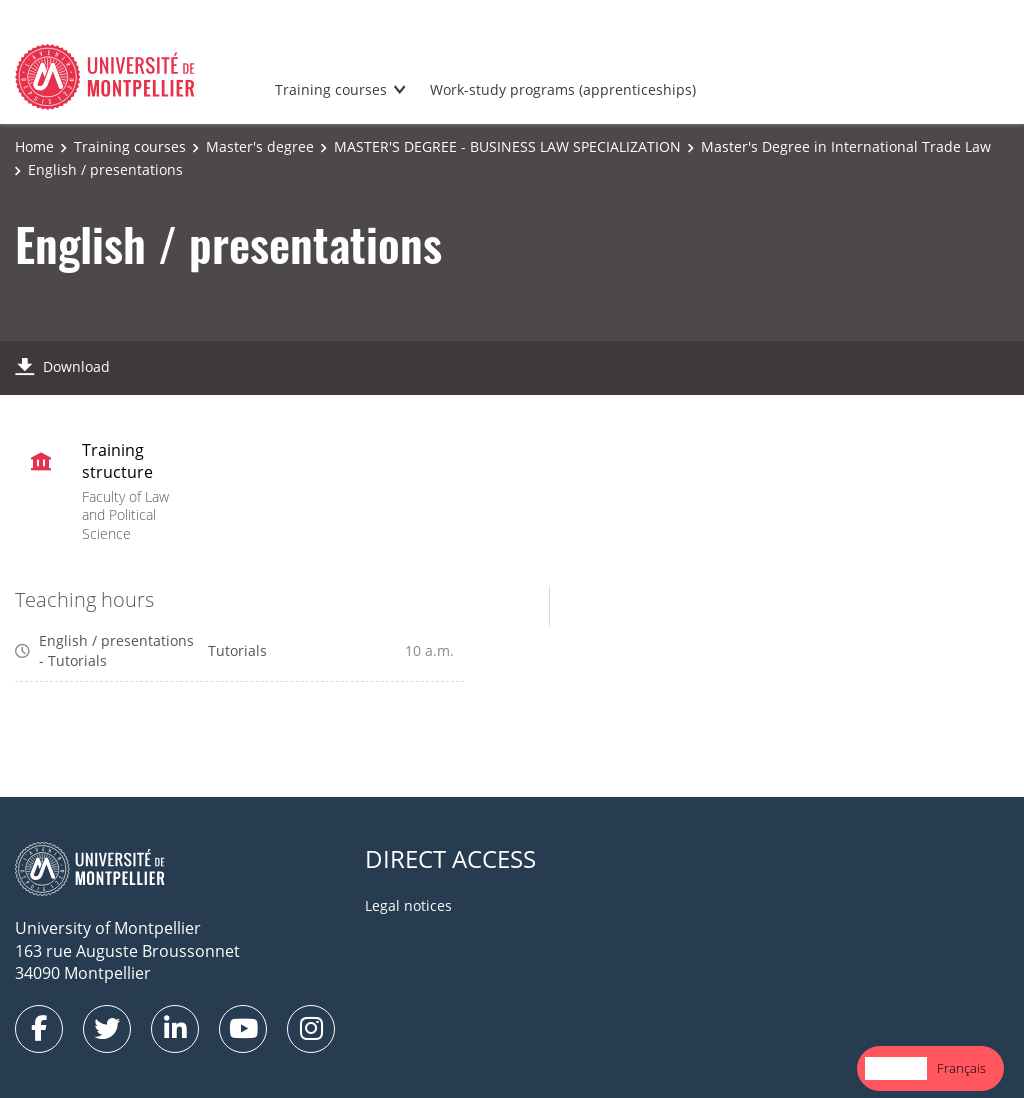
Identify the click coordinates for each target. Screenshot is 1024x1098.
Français (961, 1068)
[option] (961, 1068)
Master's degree (260, 146)
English (896, 1068)
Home (34, 146)
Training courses (331, 89)
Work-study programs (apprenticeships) (563, 89)
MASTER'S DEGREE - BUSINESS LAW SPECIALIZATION (507, 146)
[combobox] (896, 1068)
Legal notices (408, 905)
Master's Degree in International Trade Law (846, 146)
